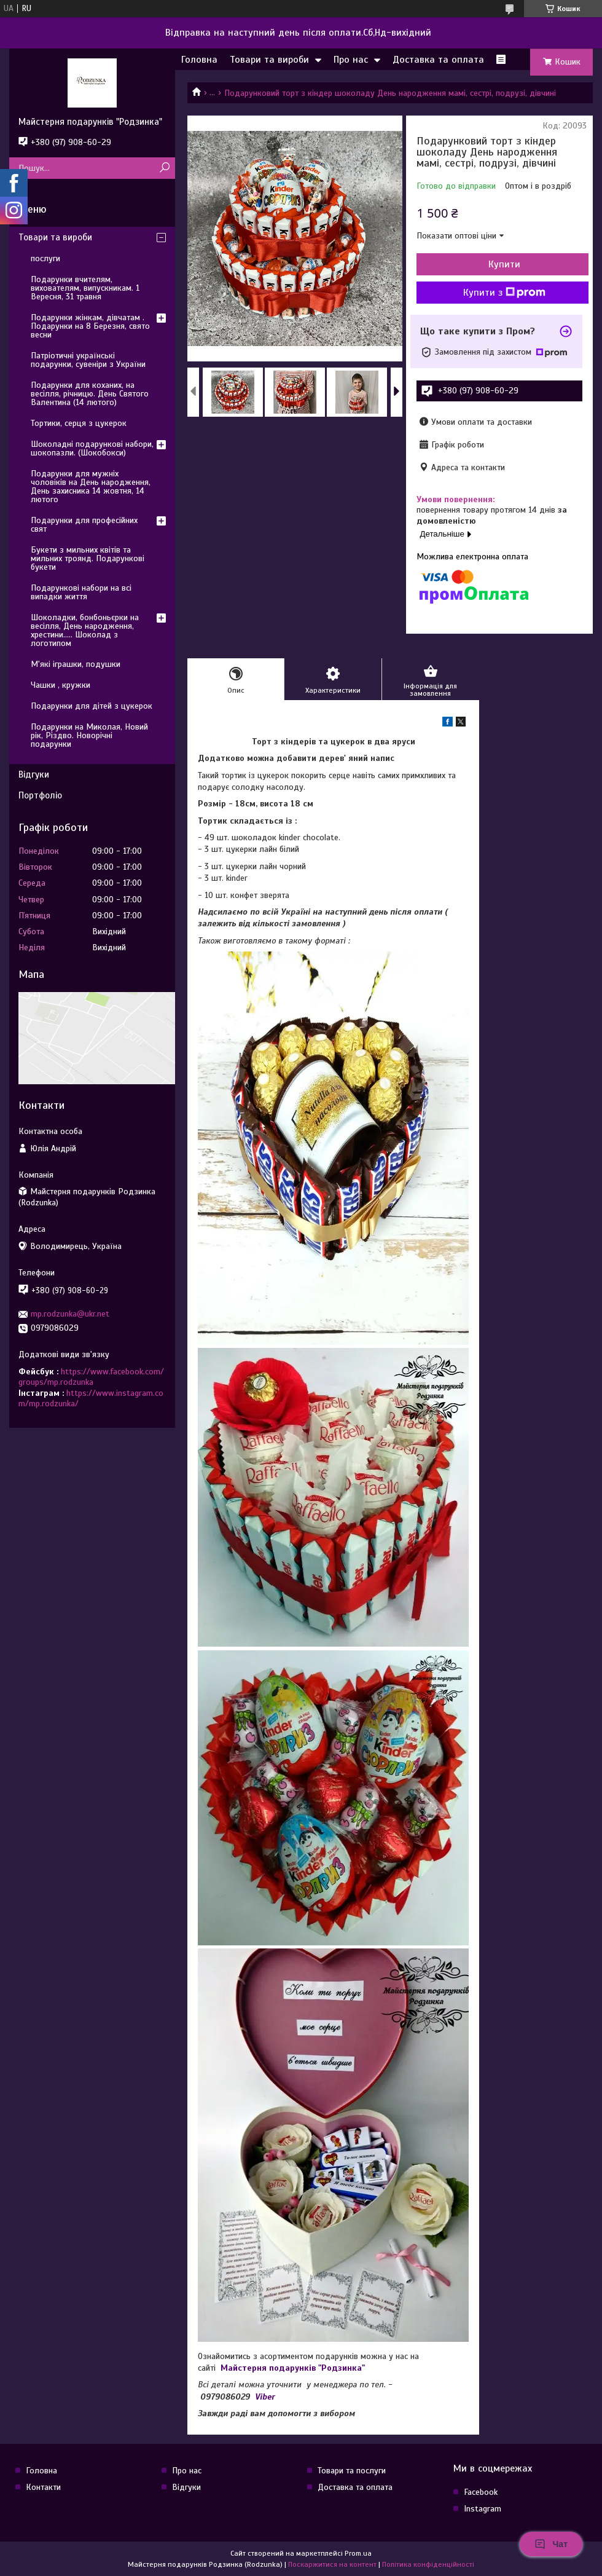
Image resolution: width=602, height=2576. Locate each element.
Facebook (481, 2492)
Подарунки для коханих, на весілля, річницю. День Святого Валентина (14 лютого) (90, 394)
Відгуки (33, 774)
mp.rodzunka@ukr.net (70, 1314)
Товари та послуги (352, 2470)
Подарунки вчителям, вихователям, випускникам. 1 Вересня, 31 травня (85, 288)
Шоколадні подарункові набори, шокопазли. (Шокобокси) (92, 448)
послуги (45, 258)
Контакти (43, 2487)
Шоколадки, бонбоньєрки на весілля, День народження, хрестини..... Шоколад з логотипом (85, 630)
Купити (504, 264)
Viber (265, 2397)
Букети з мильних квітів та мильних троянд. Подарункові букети (87, 558)
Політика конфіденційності (428, 2564)
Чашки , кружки (60, 685)
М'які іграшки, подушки (75, 664)
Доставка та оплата (438, 59)
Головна (199, 59)
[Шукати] (164, 168)
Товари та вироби (269, 59)
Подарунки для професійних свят (84, 524)
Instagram (482, 2508)
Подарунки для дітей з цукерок (91, 706)
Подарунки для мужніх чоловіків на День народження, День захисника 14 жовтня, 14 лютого (90, 486)
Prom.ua (358, 2553)
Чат (551, 2544)
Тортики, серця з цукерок (79, 423)
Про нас (351, 59)
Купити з (504, 292)
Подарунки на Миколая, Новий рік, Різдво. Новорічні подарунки (89, 735)
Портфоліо (40, 795)
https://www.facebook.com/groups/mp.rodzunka (91, 1377)
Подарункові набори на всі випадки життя (81, 592)
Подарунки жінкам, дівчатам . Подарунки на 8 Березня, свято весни (90, 326)
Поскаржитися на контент (332, 2564)
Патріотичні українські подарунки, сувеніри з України (88, 359)
